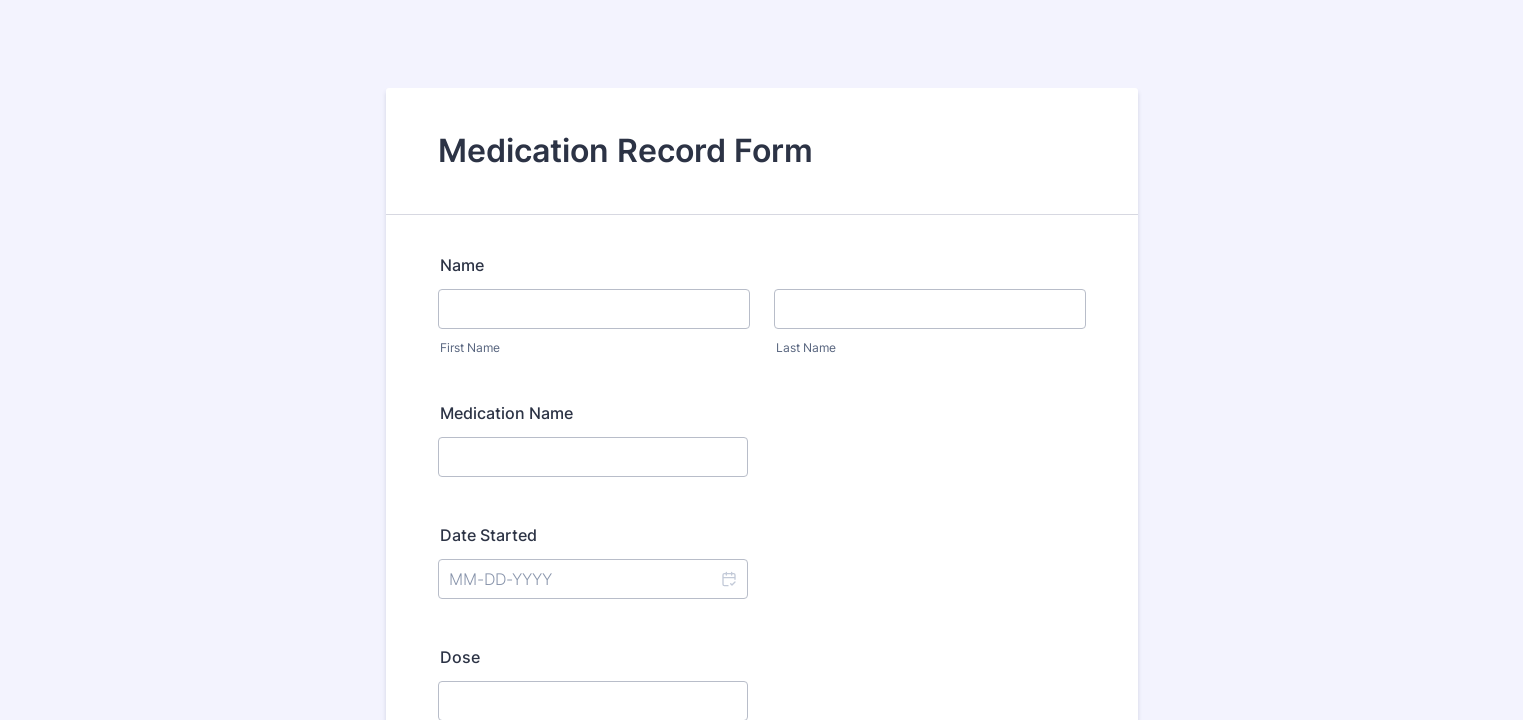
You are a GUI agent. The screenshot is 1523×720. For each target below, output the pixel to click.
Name (462, 265)
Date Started (488, 535)
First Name (470, 347)
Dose (460, 657)
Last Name (806, 347)
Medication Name (506, 413)
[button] (728, 579)
